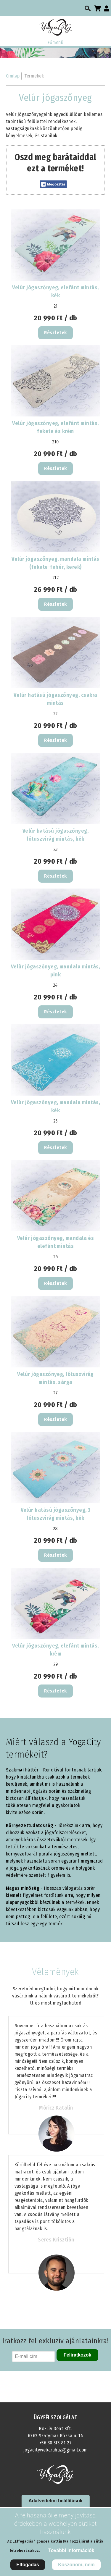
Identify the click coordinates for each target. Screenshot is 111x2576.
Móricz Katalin (56, 2108)
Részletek (55, 332)
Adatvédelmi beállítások (55, 2500)
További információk (71, 2550)
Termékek (34, 76)
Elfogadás (27, 2564)
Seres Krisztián (56, 2239)
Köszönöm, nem (76, 2564)
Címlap (13, 76)
